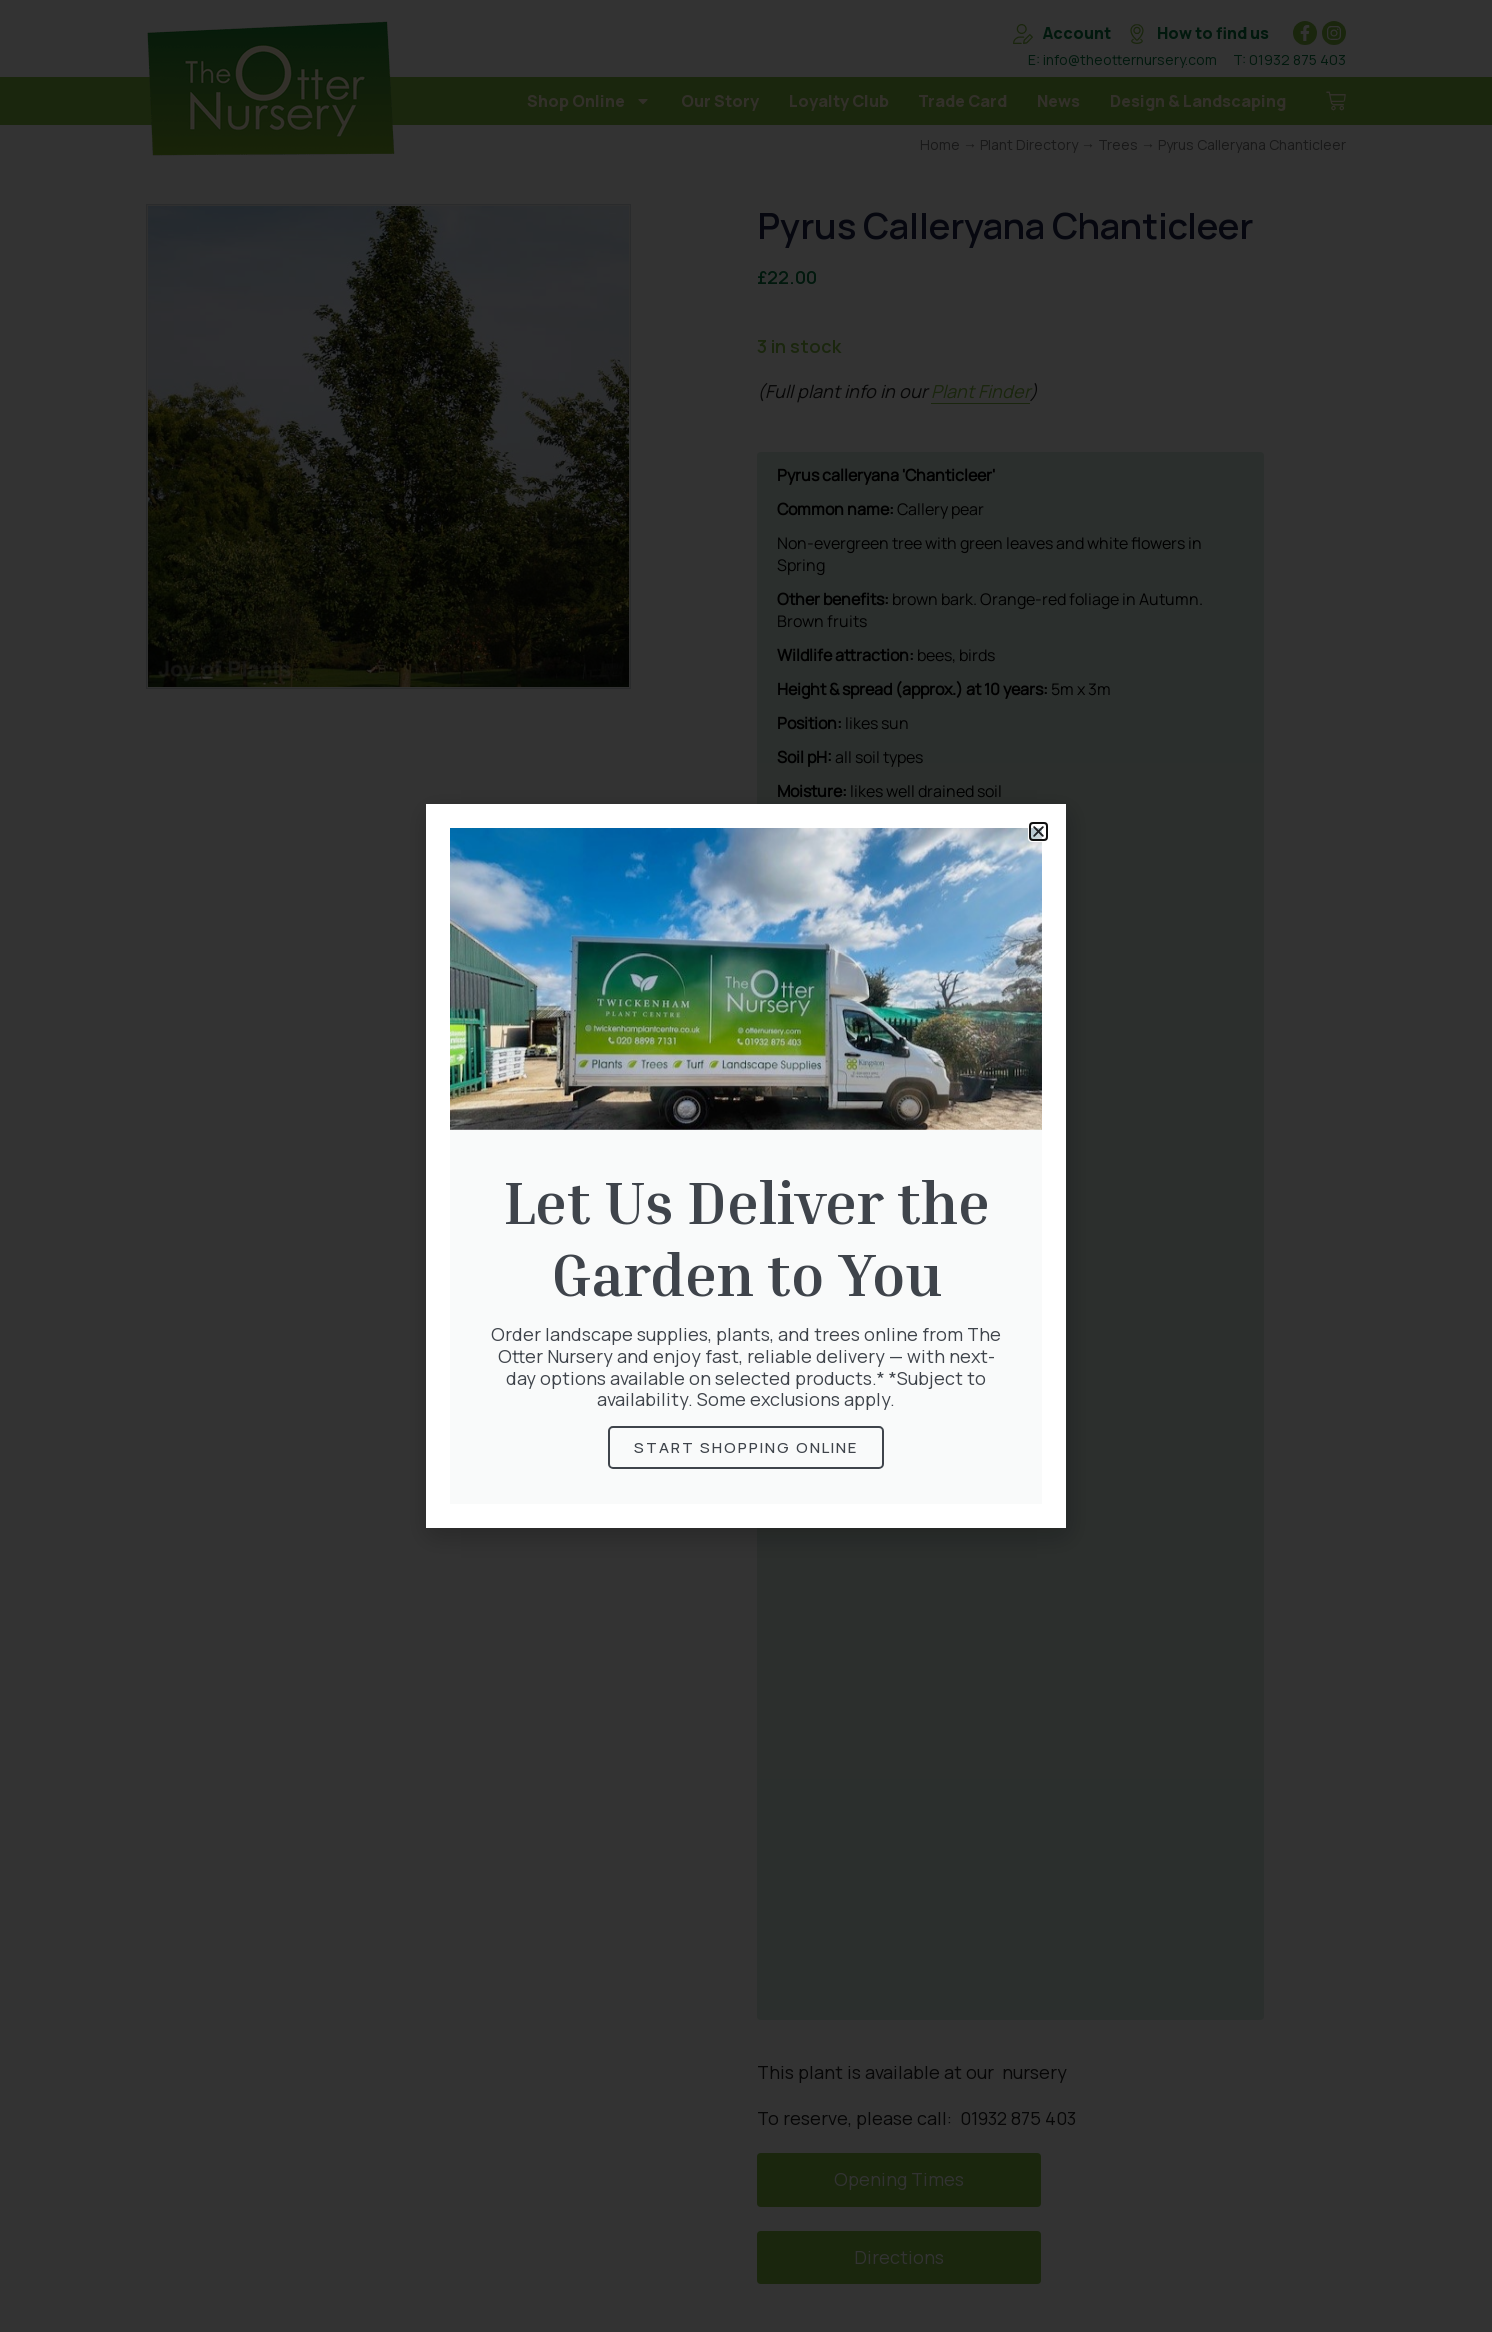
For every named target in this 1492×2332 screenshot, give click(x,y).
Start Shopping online (746, 1447)
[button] (1038, 831)
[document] (746, 1166)
